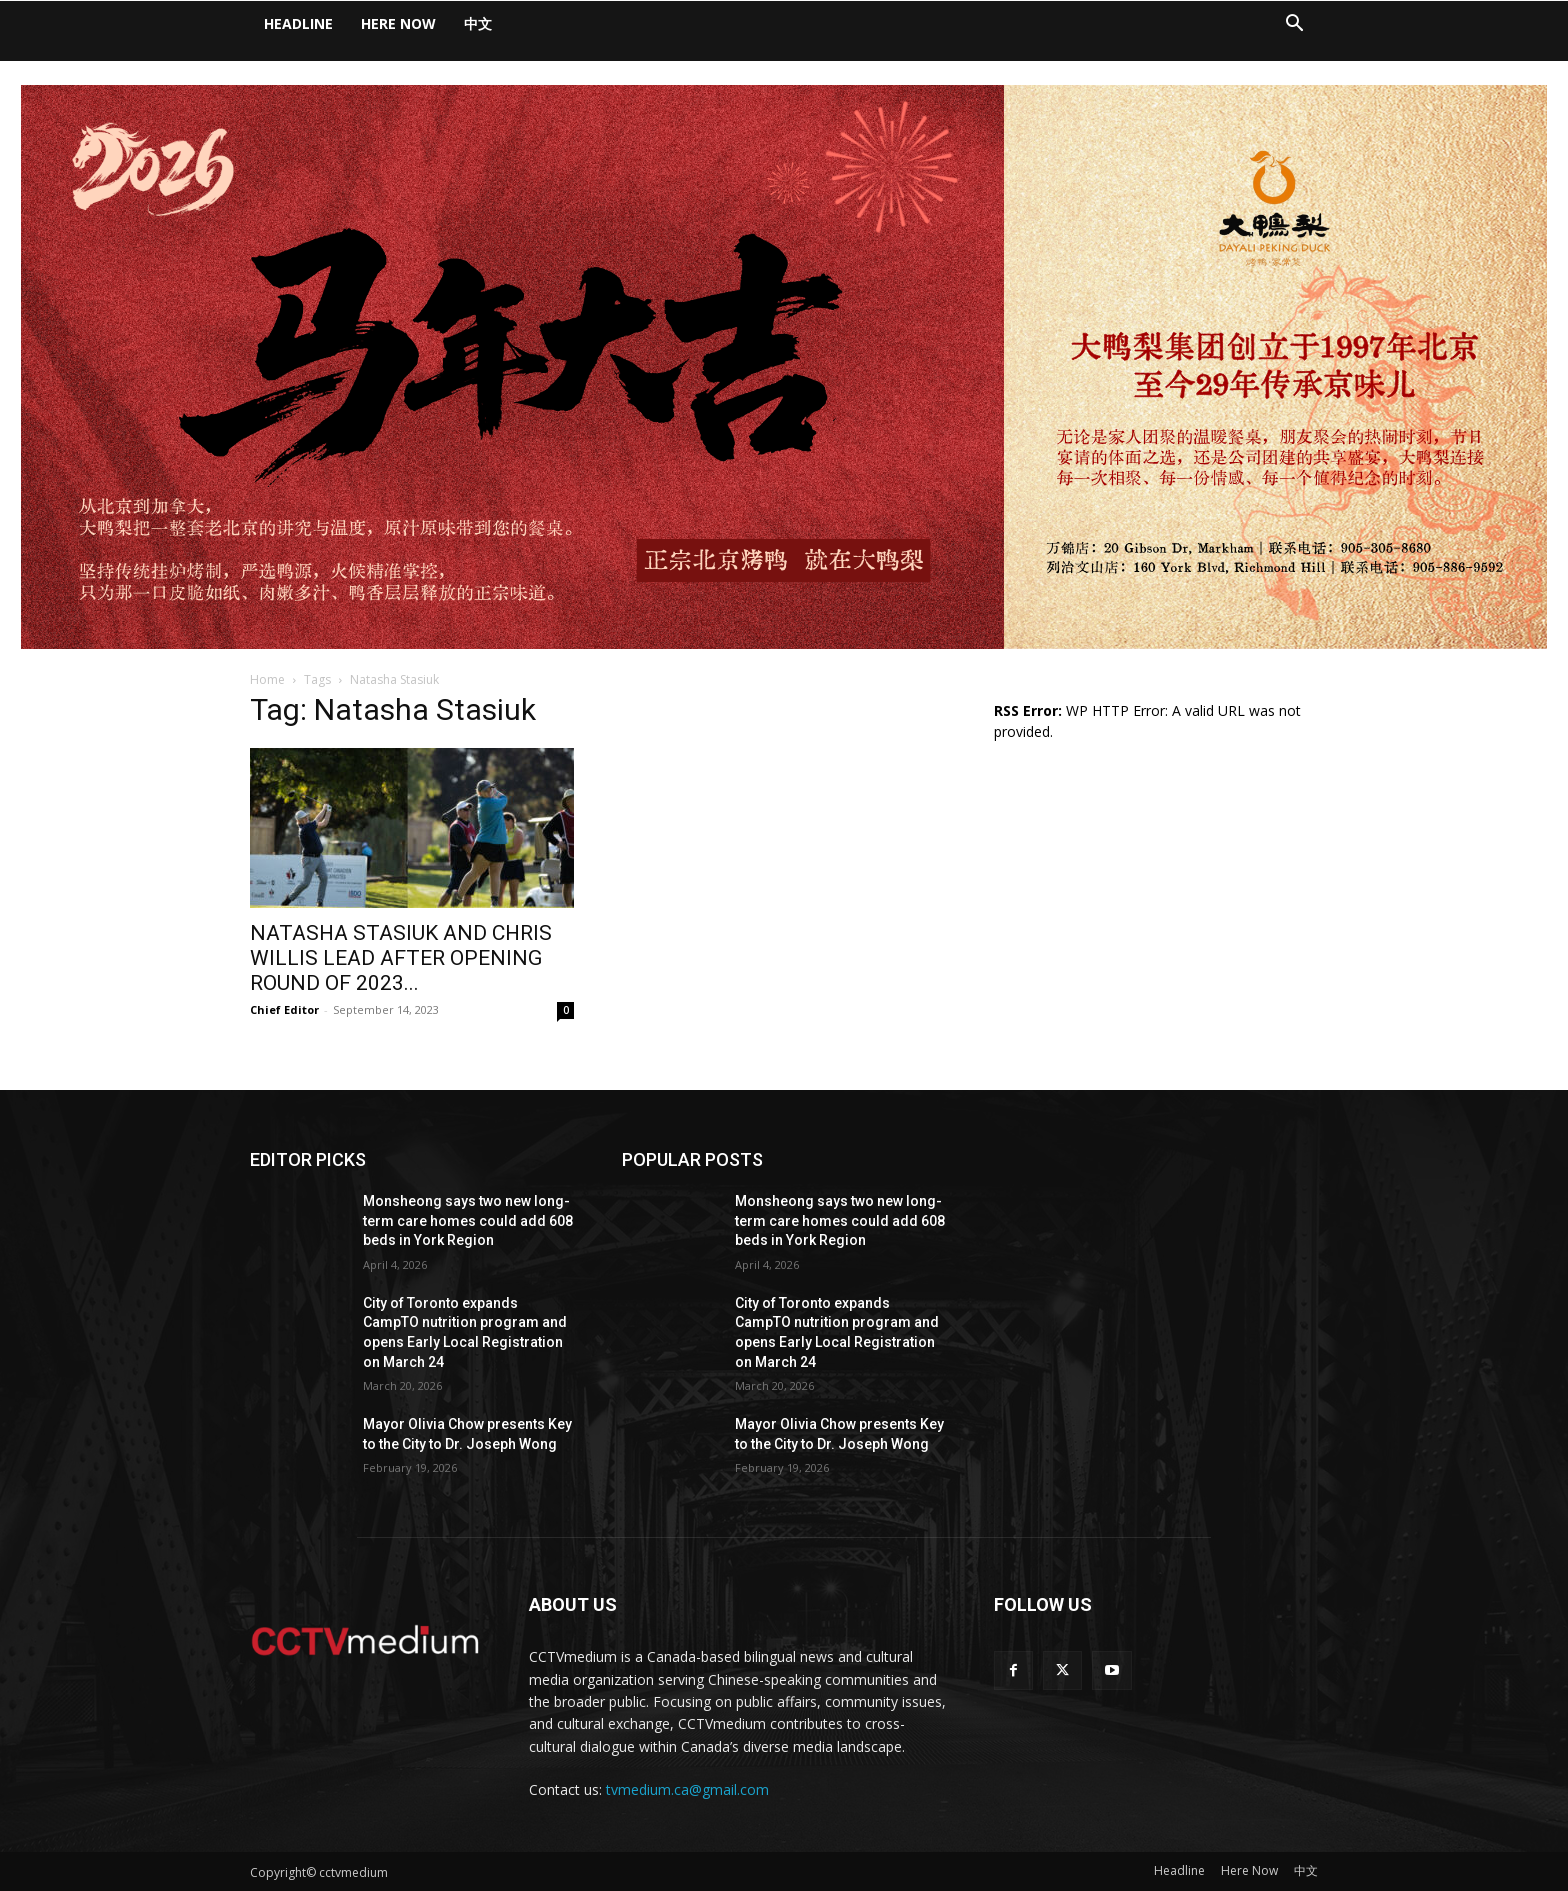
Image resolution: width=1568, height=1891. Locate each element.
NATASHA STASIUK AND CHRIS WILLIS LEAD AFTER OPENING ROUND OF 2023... (401, 958)
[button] (1294, 25)
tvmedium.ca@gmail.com (687, 1789)
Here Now (398, 23)
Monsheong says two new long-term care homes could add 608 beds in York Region (468, 1220)
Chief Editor (284, 1009)
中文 (478, 23)
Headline (298, 23)
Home (267, 679)
